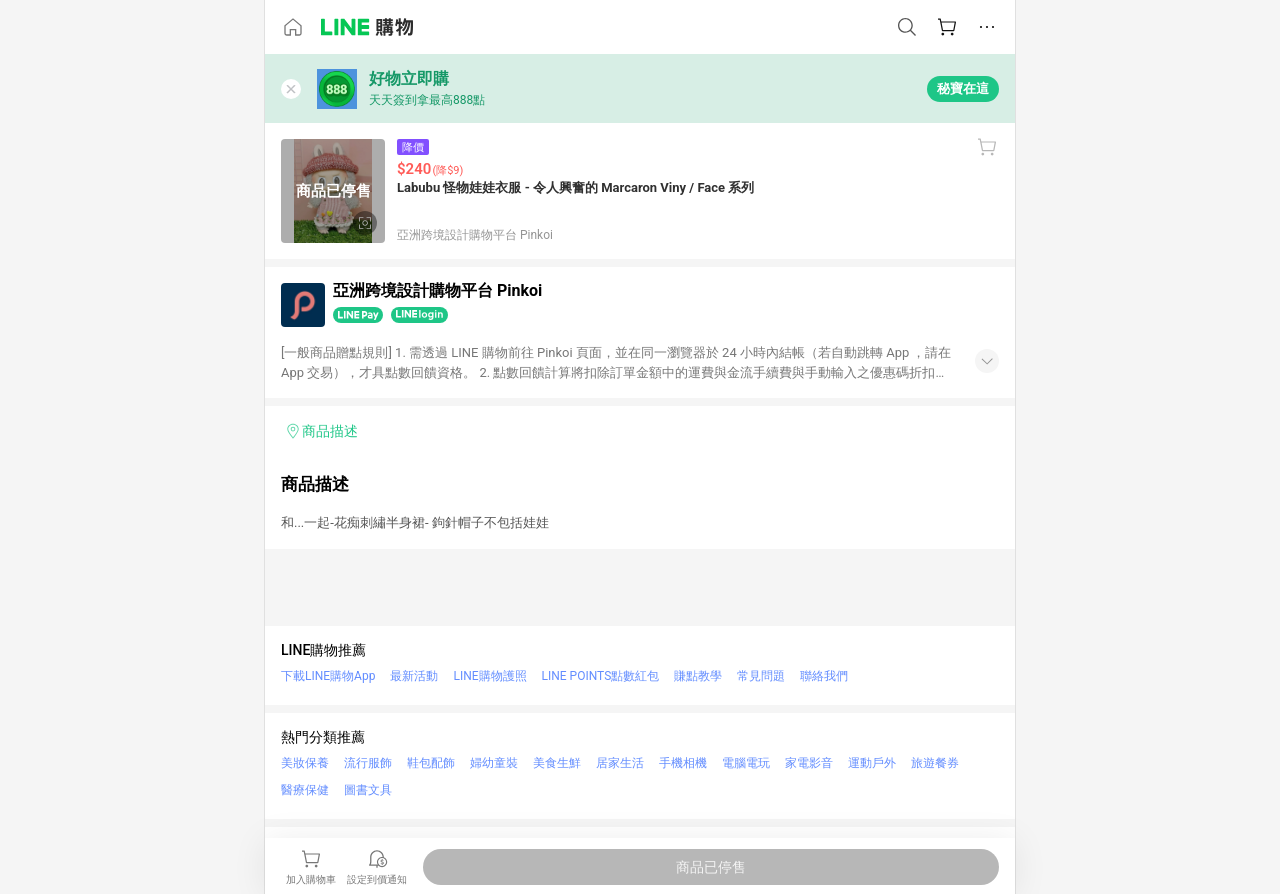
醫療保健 (305, 790)
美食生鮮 (557, 763)
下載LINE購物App (328, 676)
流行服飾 (368, 763)
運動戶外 (872, 763)
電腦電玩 (746, 763)
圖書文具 (368, 790)
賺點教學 (698, 676)
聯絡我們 (824, 676)
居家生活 (620, 763)
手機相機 (683, 763)
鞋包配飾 (431, 763)
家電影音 (809, 763)
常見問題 (761, 676)
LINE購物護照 (489, 676)
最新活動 (414, 676)
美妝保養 (305, 763)
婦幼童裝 (494, 763)
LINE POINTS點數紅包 (601, 676)
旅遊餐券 (935, 763)
